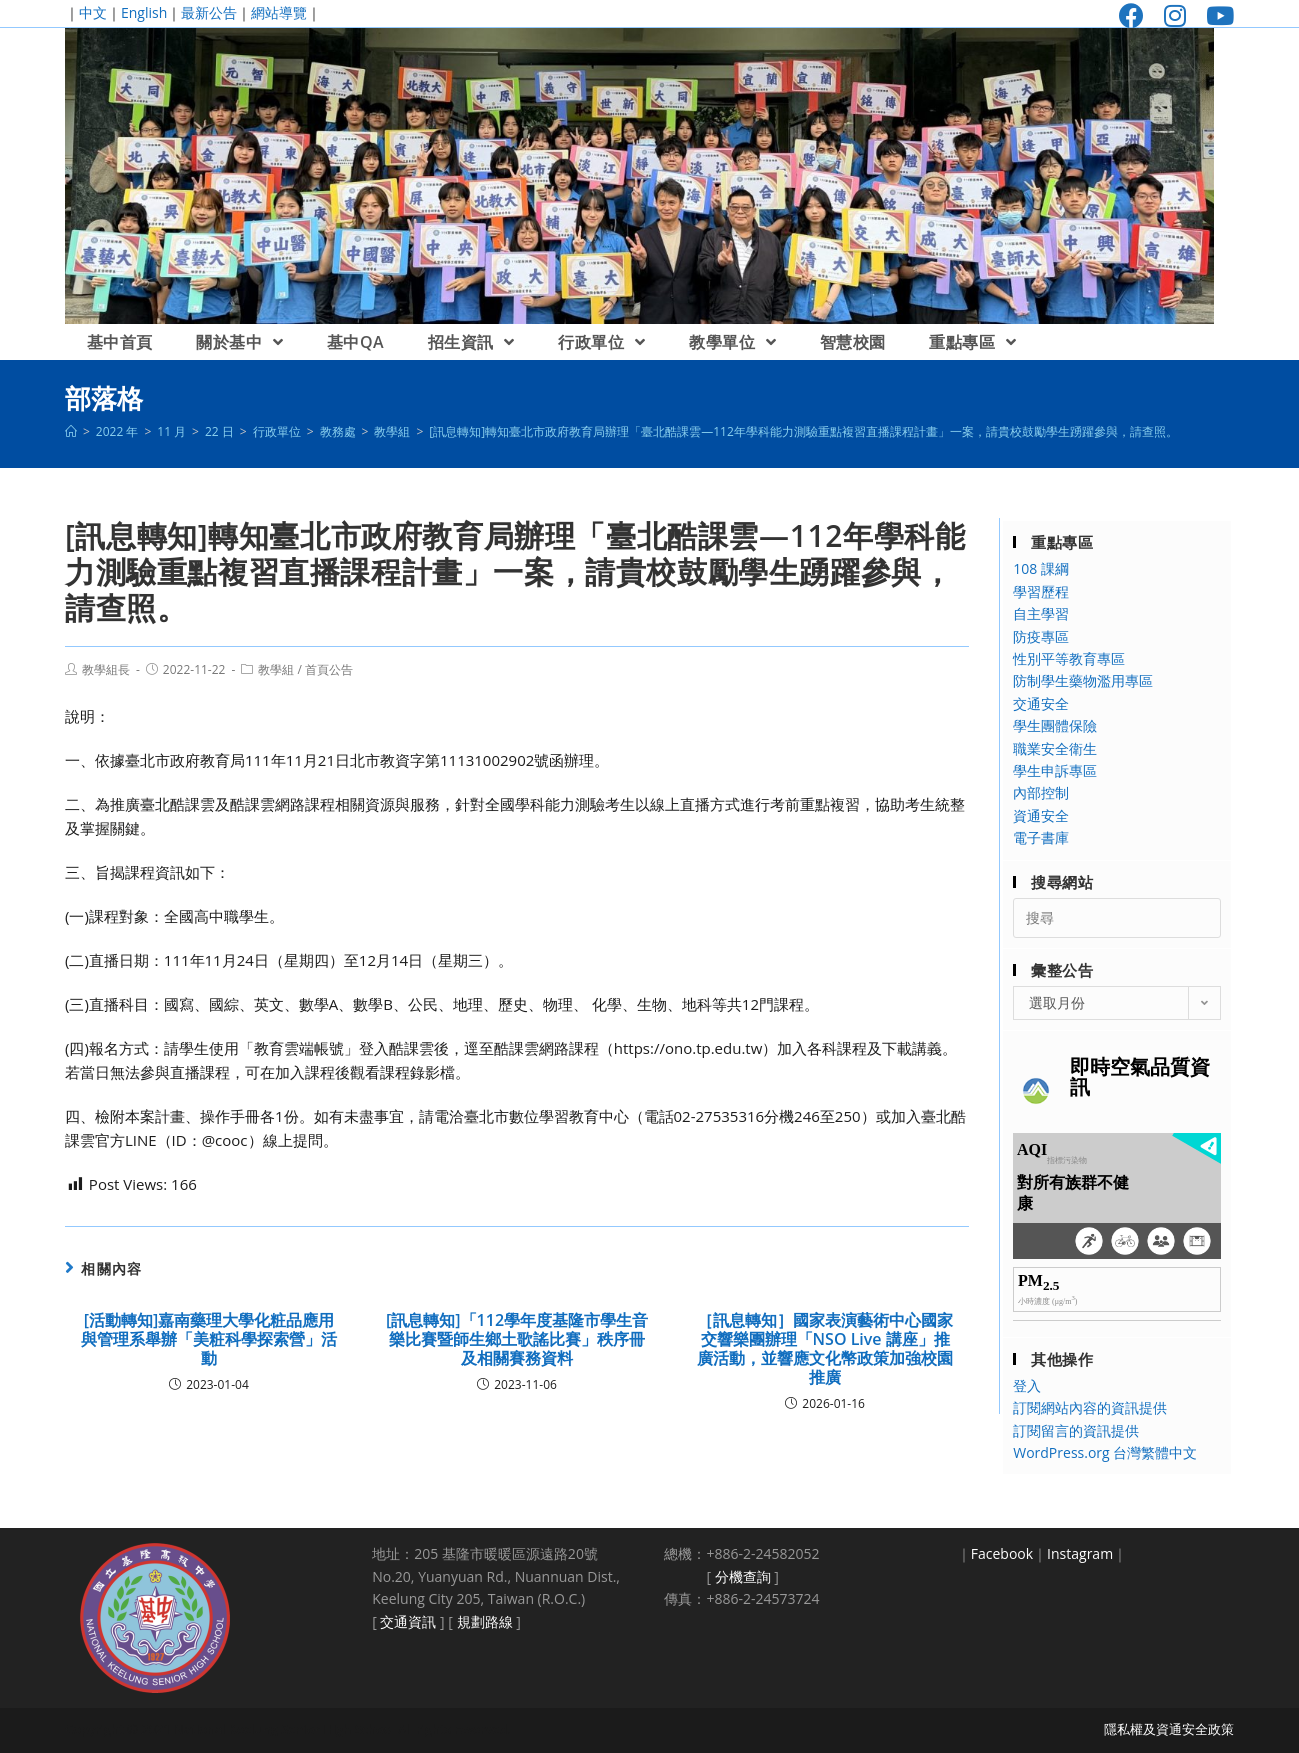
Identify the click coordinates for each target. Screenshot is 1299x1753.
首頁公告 (329, 669)
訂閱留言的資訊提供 (1076, 1430)
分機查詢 (743, 1576)
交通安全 (1041, 703)
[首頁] (71, 431)
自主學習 (1041, 613)
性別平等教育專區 (1069, 658)
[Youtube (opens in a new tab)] (1215, 15)
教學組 (276, 669)
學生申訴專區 (1055, 770)
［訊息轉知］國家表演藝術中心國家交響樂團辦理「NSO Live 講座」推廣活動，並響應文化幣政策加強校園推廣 (825, 1349)
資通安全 (1041, 815)
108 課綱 (1041, 568)
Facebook (1002, 1553)
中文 (93, 12)
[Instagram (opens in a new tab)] (1175, 15)
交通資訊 (408, 1621)
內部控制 (1041, 792)
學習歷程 (1041, 591)
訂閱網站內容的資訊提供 (1090, 1407)
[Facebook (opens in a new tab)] (1131, 15)
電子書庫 (1041, 837)
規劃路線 (485, 1621)
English (144, 12)
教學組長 (106, 669)
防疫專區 (1041, 636)
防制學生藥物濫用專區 (1083, 680)
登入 (1027, 1385)
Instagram (1080, 1553)
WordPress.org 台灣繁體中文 (1105, 1452)
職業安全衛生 (1055, 748)
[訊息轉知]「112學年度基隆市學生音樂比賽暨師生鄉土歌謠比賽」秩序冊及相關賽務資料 (517, 1340)
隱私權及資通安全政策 (1169, 1729)
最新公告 (209, 12)
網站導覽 (279, 12)
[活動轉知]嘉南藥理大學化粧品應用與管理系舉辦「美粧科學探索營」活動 (209, 1340)
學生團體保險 (1055, 725)
